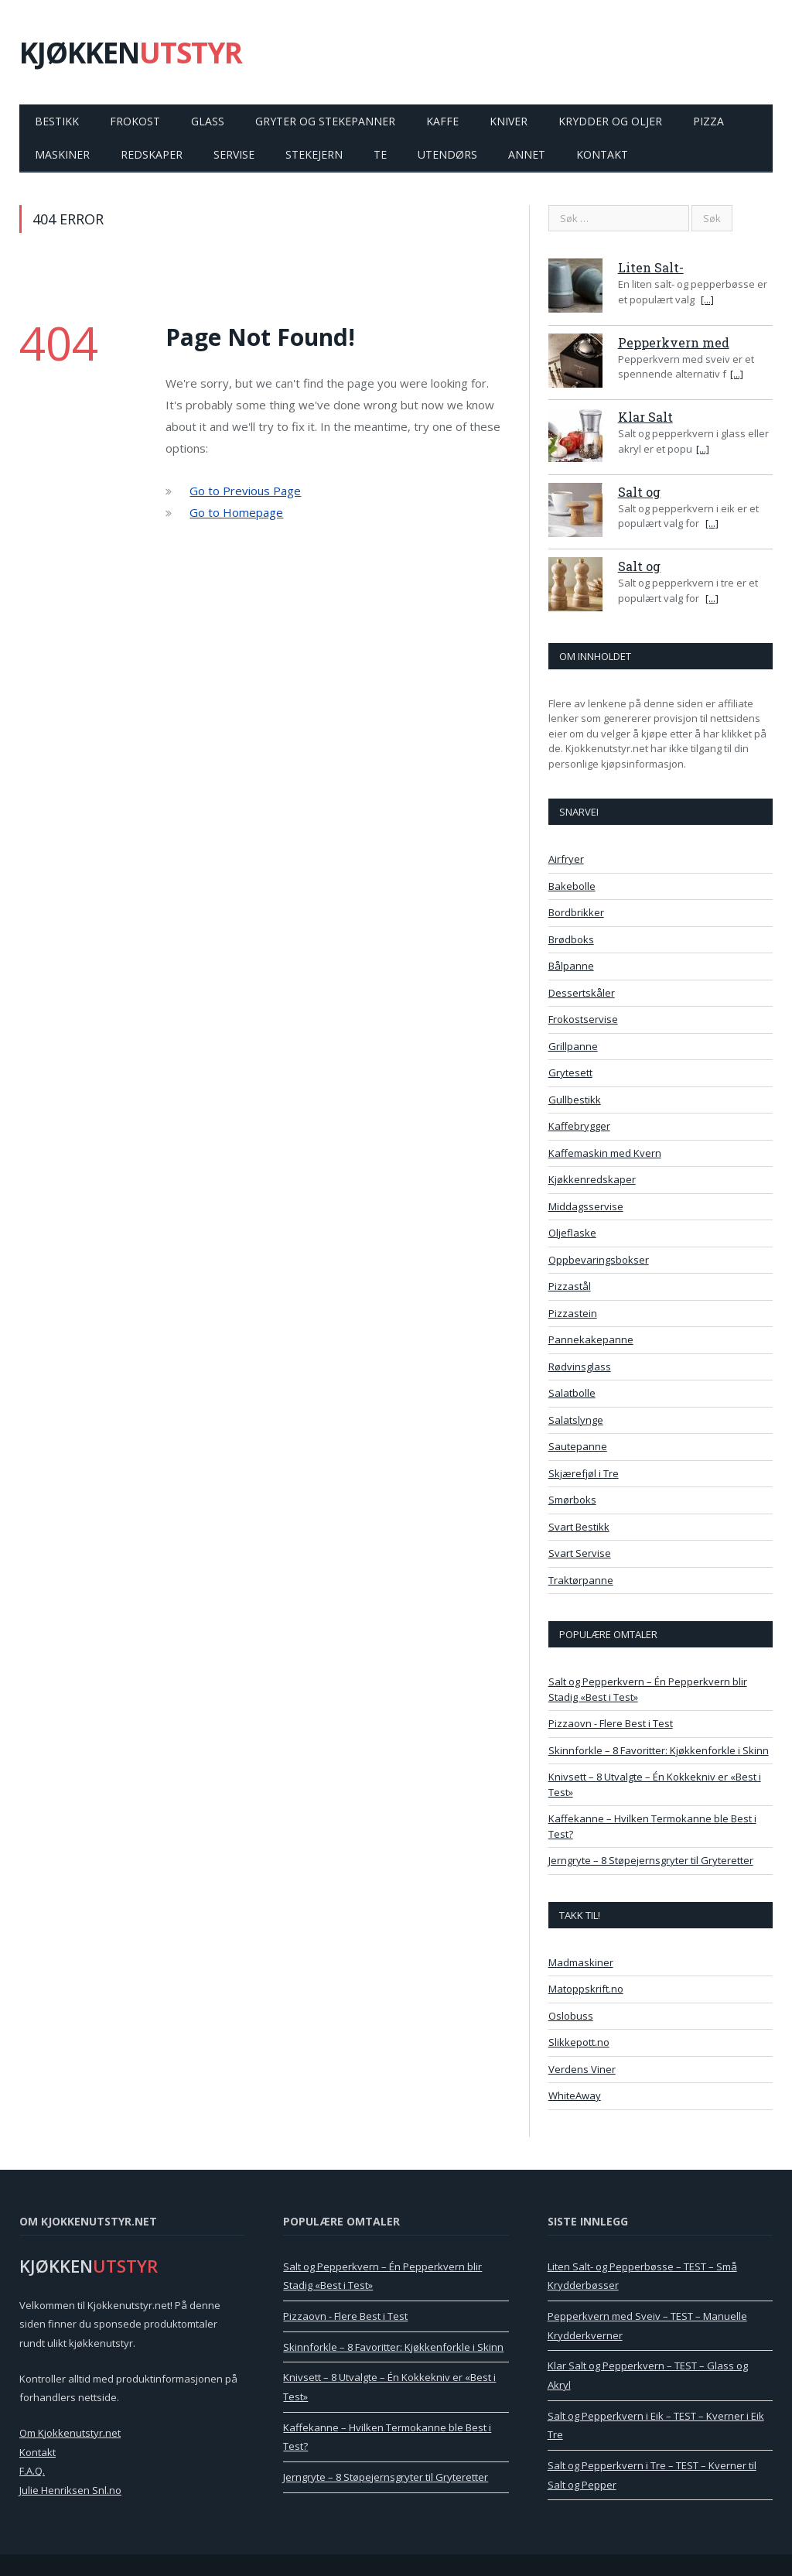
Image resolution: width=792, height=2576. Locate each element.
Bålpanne (571, 966)
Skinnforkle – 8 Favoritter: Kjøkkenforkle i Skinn (658, 1750)
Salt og (639, 492)
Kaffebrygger (579, 1126)
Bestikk (57, 121)
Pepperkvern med (673, 342)
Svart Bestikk (578, 1527)
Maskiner (62, 154)
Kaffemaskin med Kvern (604, 1153)
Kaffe (442, 121)
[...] (707, 299)
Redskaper (152, 154)
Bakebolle (572, 886)
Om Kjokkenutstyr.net (70, 2433)
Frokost (135, 121)
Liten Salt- (651, 267)
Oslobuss (570, 2016)
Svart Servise (579, 1553)
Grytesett (570, 1072)
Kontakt (602, 154)
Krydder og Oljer (610, 121)
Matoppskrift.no (585, 1989)
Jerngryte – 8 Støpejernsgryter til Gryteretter (650, 1860)
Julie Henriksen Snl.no (70, 2490)
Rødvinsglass (579, 1367)
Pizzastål (569, 1286)
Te (380, 154)
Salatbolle (572, 1393)
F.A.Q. (32, 2471)
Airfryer (566, 859)
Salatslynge (575, 1420)
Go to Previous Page (245, 490)
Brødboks (571, 939)
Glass (207, 121)
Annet (526, 154)
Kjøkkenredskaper (592, 1179)
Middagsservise (585, 1206)
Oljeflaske (572, 1233)
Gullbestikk (574, 1100)
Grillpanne (573, 1046)
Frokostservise (583, 1019)
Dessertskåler (581, 993)
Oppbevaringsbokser (598, 1260)
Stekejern (314, 154)
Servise (233, 154)
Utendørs (447, 154)
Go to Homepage (236, 512)
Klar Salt (645, 417)
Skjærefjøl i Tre (583, 1473)
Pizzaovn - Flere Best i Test (610, 1723)
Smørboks (572, 1500)
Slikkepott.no (578, 2042)
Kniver (508, 121)
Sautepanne (577, 1446)
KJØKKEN (130, 52)
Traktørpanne (580, 1580)
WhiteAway (574, 2095)
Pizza (708, 121)
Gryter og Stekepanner (325, 121)
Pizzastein (572, 1313)
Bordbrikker (576, 912)
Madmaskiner (580, 1962)
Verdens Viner (582, 2069)
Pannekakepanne (590, 1339)
